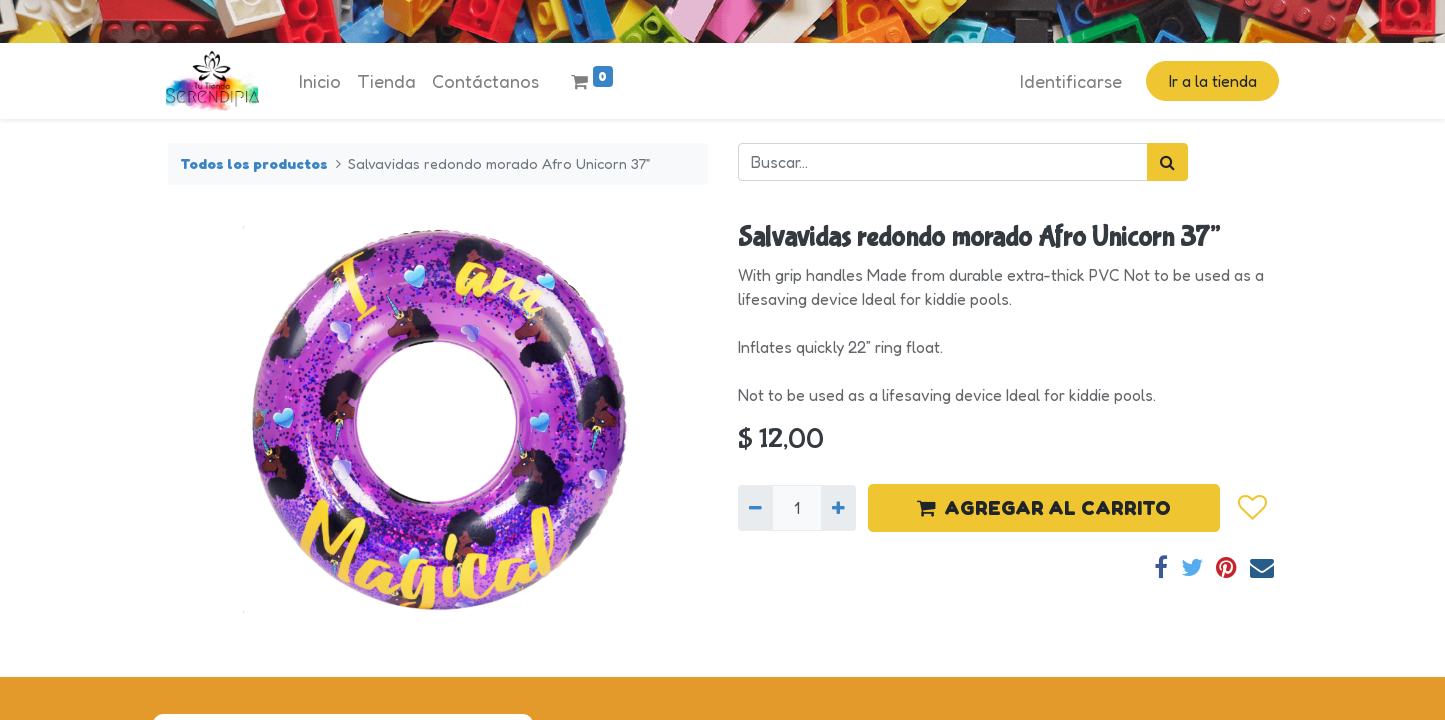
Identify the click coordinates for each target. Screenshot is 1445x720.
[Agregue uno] (838, 508)
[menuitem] (322, 81)
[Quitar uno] (755, 508)
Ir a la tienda (1211, 81)
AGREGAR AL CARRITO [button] (1044, 508)
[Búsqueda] (1167, 162)
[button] (1252, 508)
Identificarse (1069, 81)
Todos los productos (254, 163)
